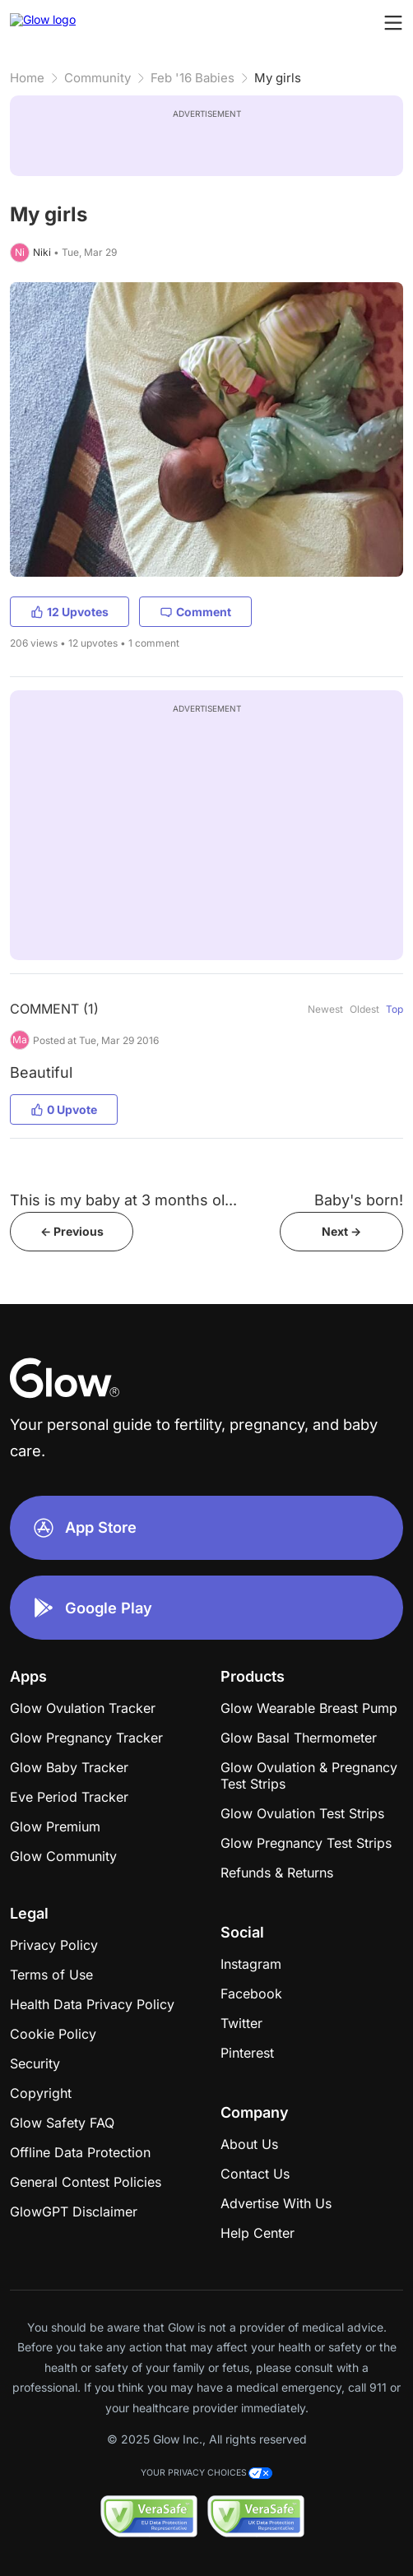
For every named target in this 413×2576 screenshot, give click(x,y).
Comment (195, 612)
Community (97, 78)
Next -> (341, 1231)
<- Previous (72, 1231)
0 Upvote (63, 1109)
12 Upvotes (69, 612)
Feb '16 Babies (192, 78)
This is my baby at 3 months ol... (123, 1200)
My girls (277, 78)
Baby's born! (358, 1200)
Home (27, 78)
